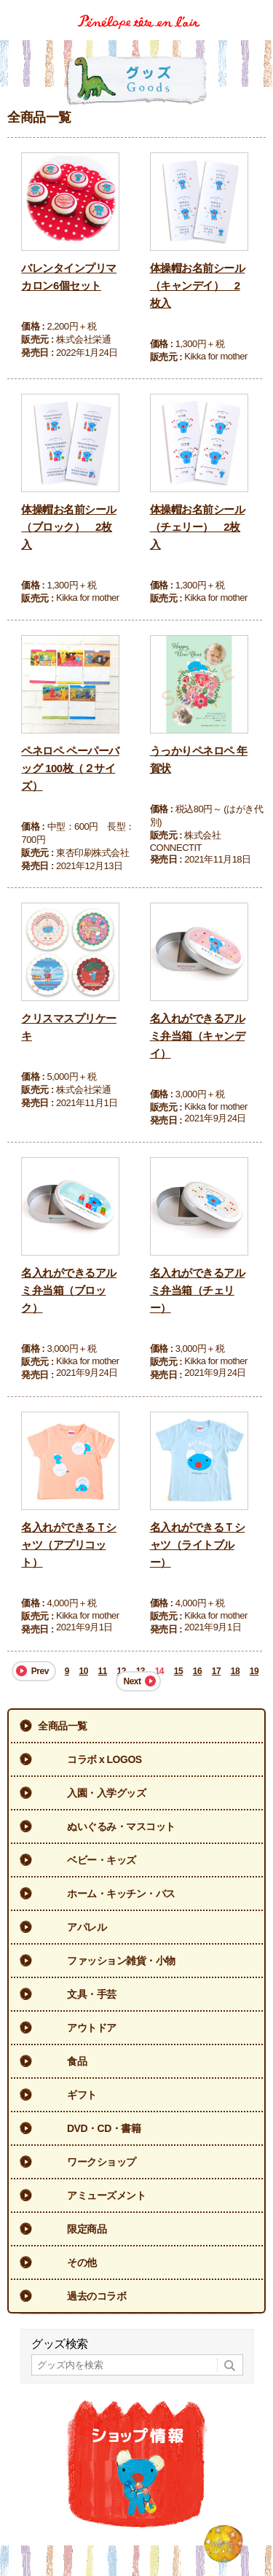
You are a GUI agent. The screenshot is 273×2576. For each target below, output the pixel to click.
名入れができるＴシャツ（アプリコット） (68, 1544)
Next (132, 1681)
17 (216, 1671)
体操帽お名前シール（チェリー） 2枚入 (197, 526)
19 (254, 1671)
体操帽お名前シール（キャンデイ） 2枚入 (197, 285)
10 (83, 1671)
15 (178, 1671)
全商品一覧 (62, 1726)
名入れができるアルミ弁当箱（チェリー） (197, 1290)
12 (121, 1671)
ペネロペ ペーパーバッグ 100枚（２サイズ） (70, 768)
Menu (257, 10)
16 (197, 1671)
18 (235, 1671)
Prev (40, 1671)
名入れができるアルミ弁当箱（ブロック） (68, 1290)
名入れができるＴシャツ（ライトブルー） (197, 1544)
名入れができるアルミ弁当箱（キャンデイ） (197, 1035)
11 (102, 1671)
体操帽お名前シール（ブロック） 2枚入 (68, 526)
